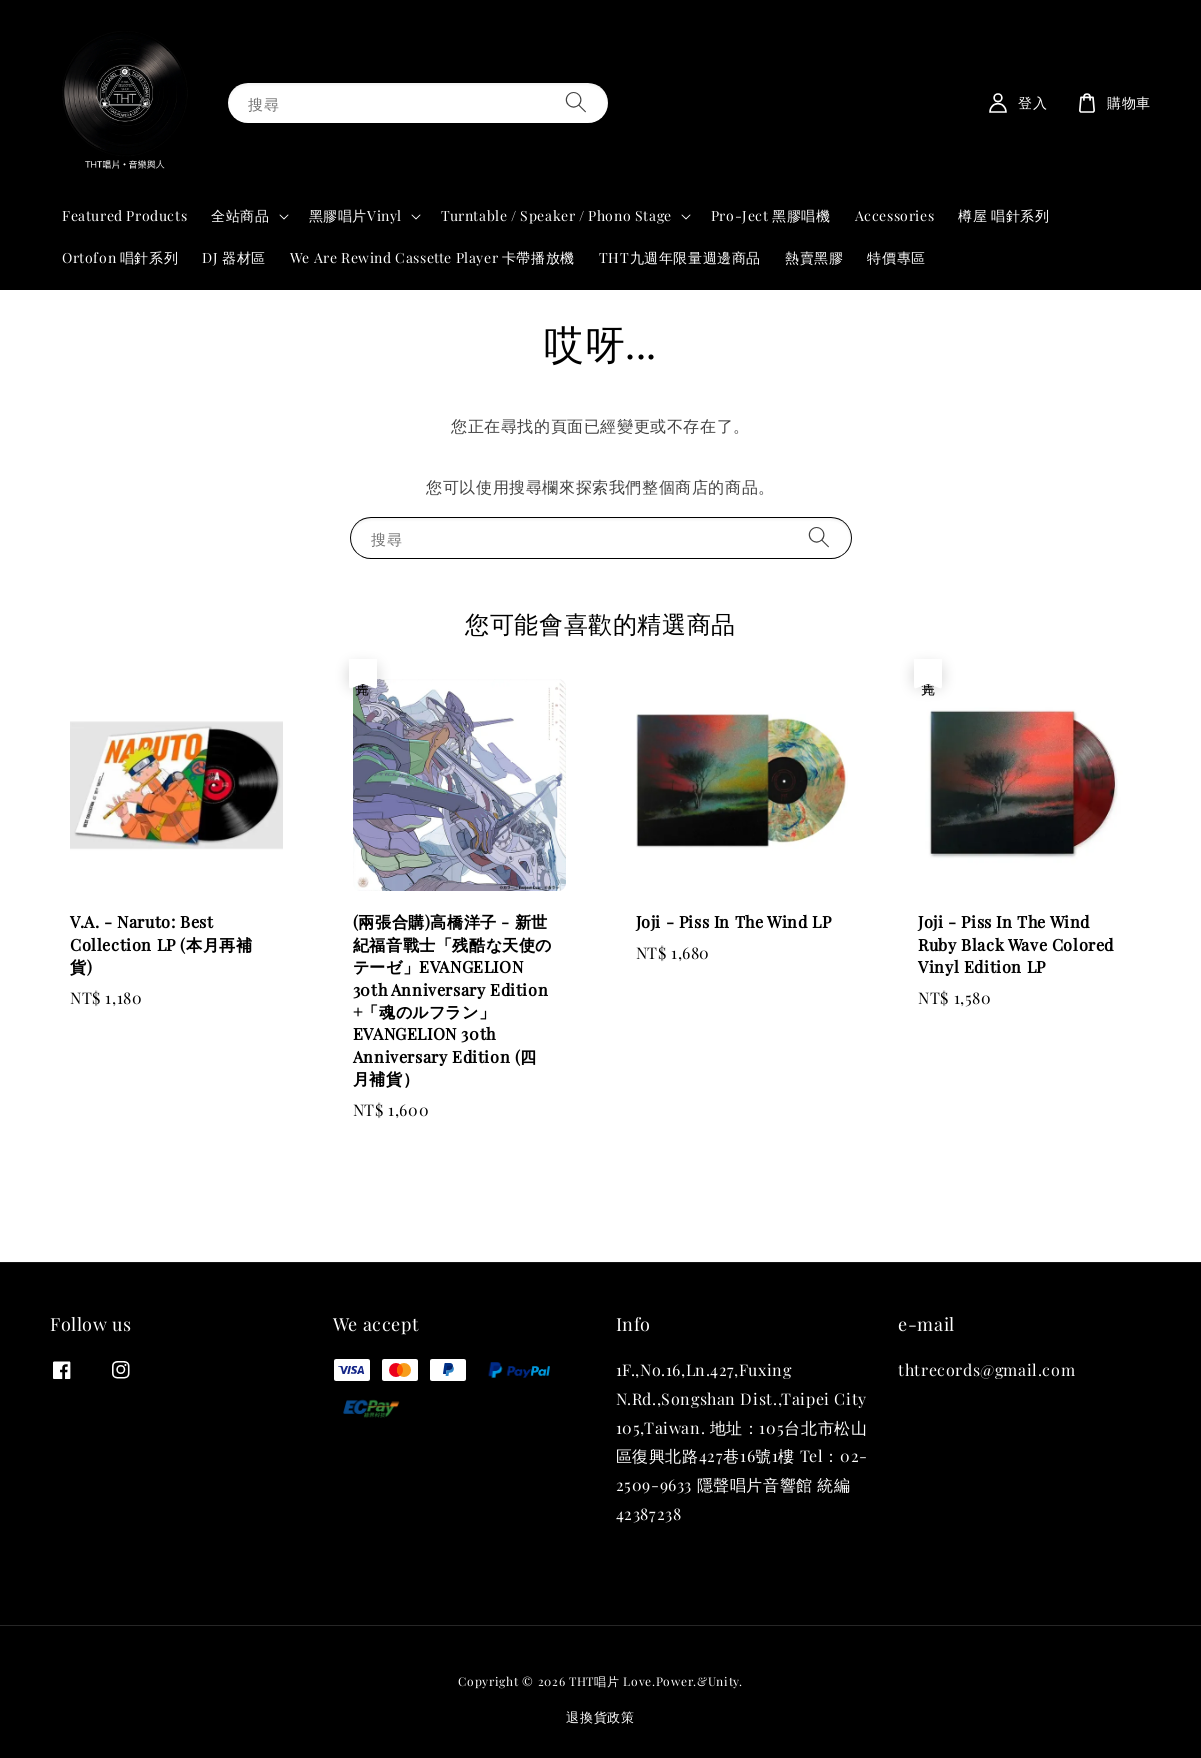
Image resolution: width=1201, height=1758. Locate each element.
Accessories (895, 215)
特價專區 (896, 257)
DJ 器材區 (234, 257)
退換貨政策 (600, 1716)
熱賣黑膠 (814, 257)
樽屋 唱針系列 (1003, 215)
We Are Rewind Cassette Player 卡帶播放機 (432, 257)
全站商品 (240, 216)
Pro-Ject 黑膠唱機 (771, 215)
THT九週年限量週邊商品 (680, 257)
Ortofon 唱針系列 (120, 257)
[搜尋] (576, 102)
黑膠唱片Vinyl (355, 216)
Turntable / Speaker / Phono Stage (556, 216)
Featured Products (124, 215)
